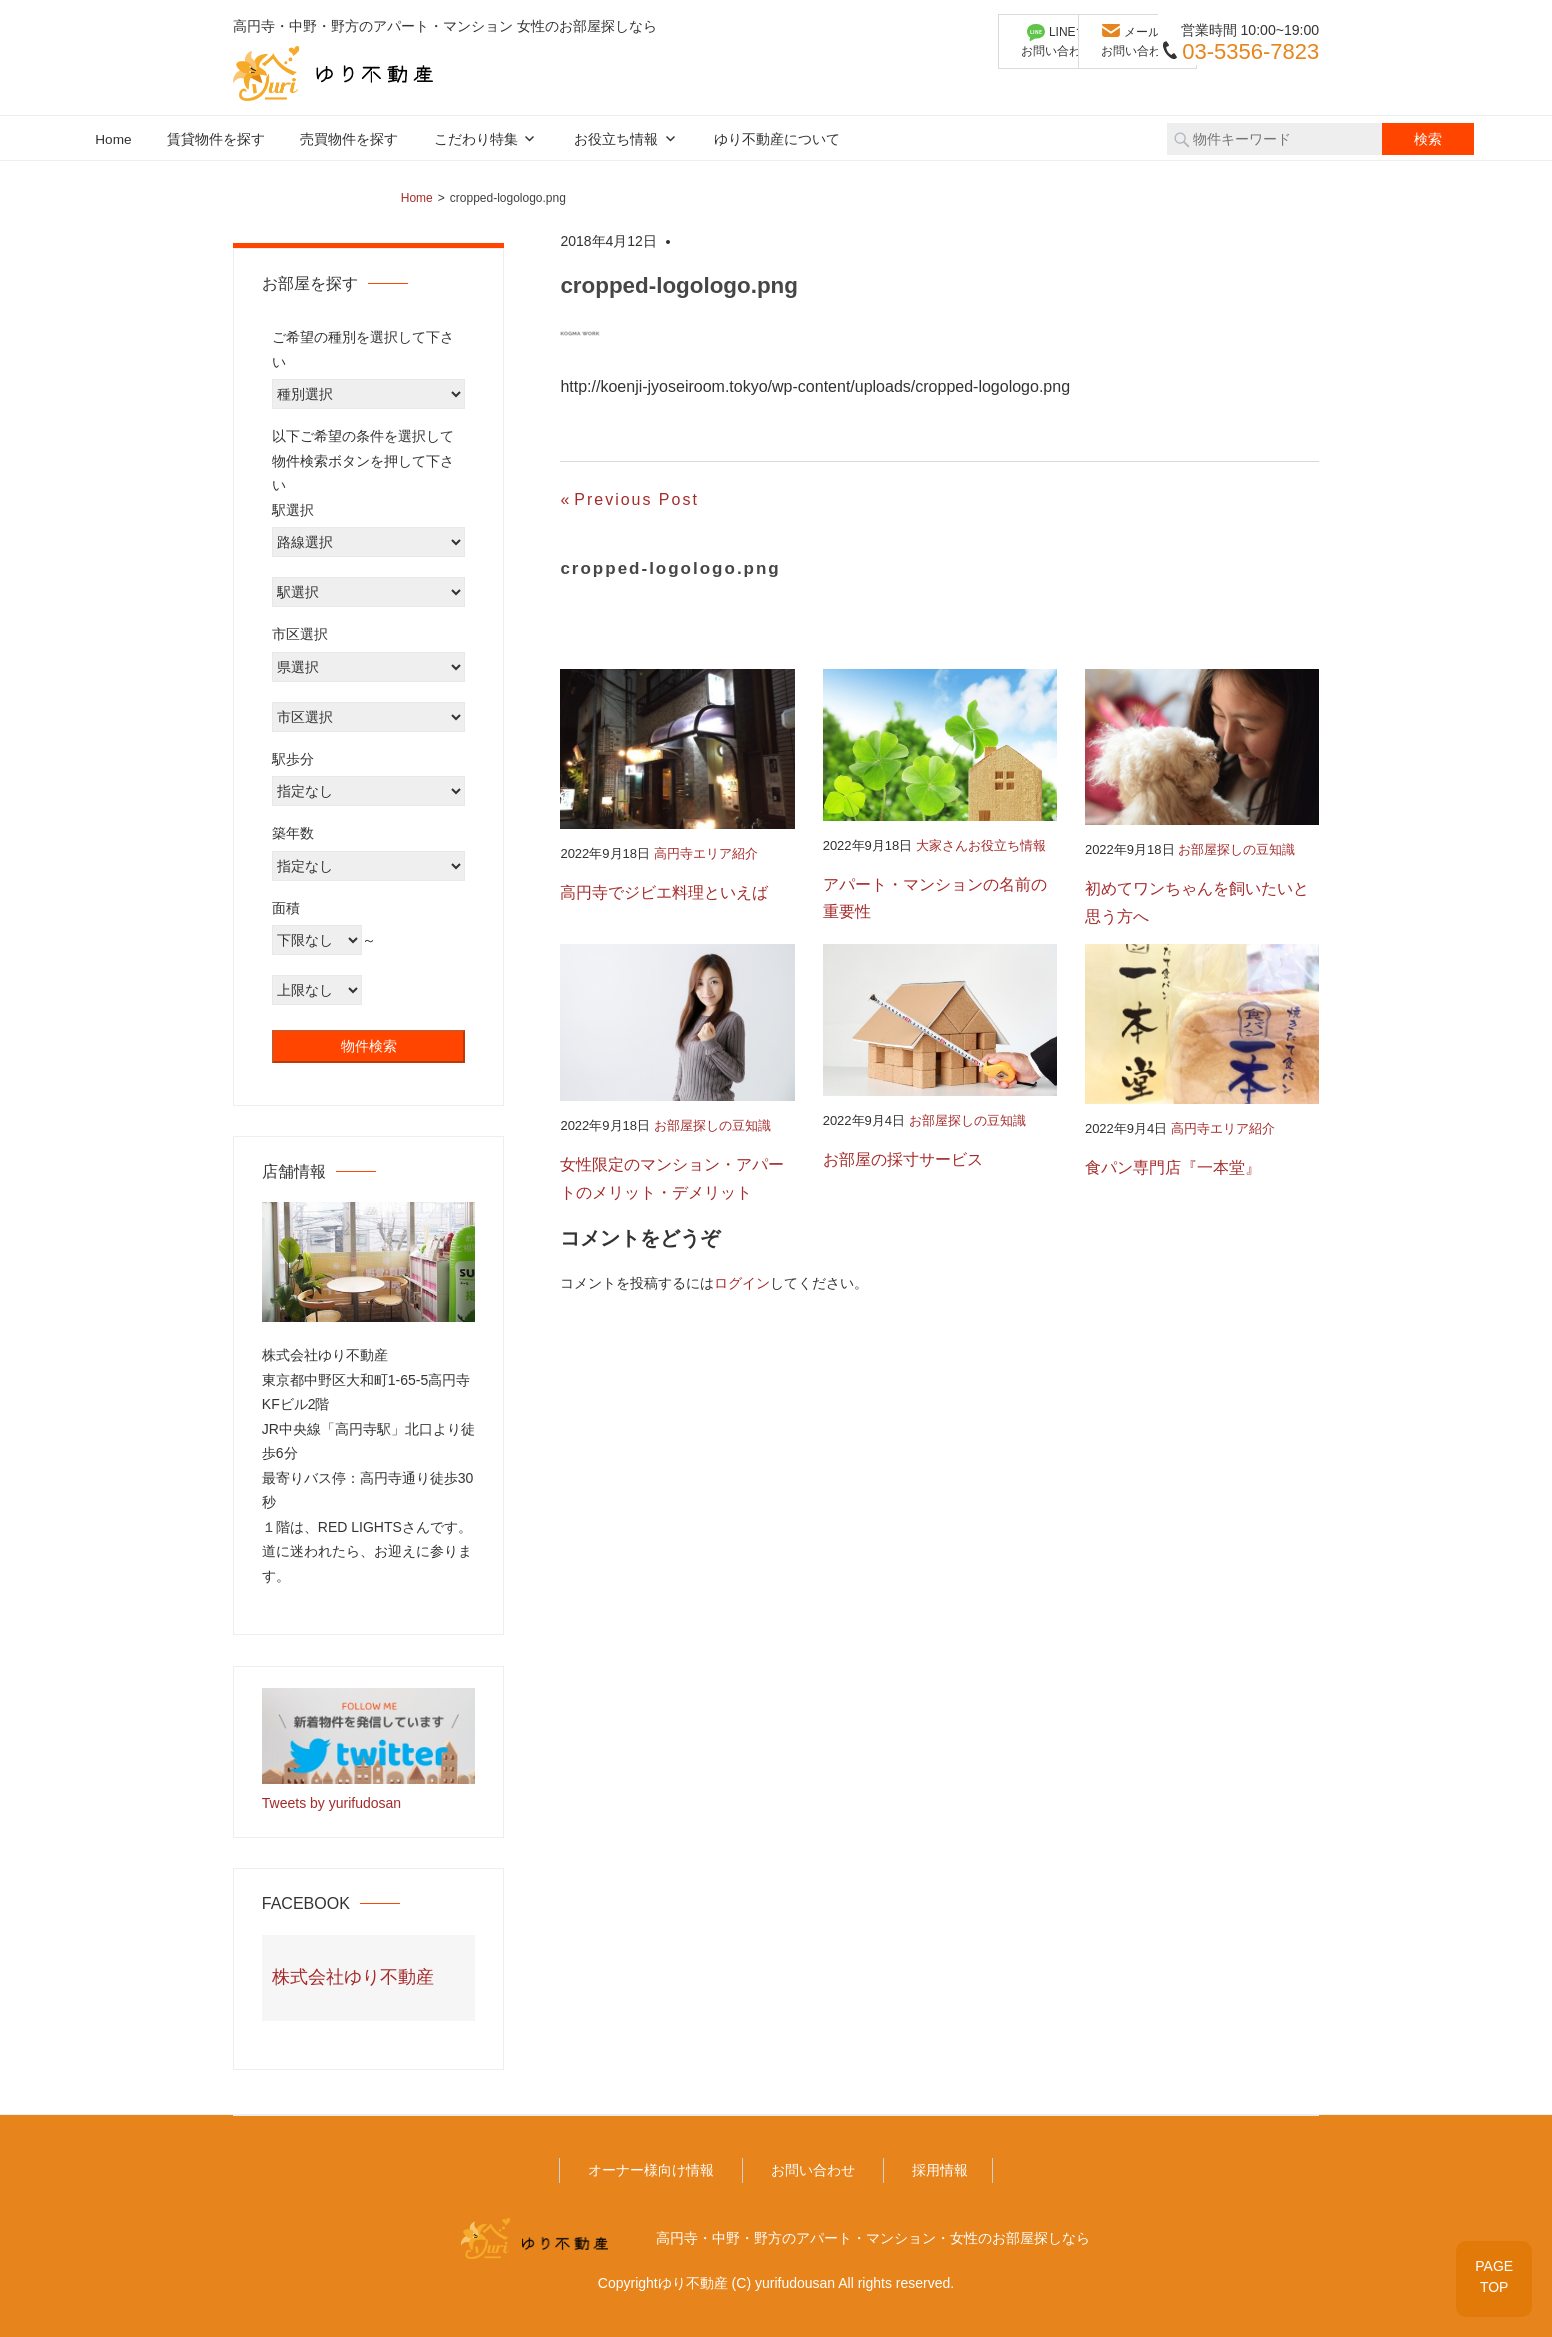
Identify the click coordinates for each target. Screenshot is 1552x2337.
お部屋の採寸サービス (903, 1159)
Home (113, 139)
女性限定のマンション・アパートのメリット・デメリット (672, 1178)
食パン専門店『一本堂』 (1173, 1168)
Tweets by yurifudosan (331, 1803)
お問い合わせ (813, 2170)
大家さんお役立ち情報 (981, 845)
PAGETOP (1494, 2276)
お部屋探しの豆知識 (1236, 849)
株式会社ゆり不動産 (353, 1977)
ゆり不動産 (693, 2283)
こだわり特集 (476, 139)
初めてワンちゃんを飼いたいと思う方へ (1197, 902)
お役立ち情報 (616, 139)
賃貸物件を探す (216, 139)
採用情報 (940, 2170)
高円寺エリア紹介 (706, 853)
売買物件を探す (349, 139)
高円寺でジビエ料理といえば (664, 892)
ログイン (742, 1283)
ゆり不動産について (777, 139)
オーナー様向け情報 (651, 2170)
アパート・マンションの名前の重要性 (935, 898)
